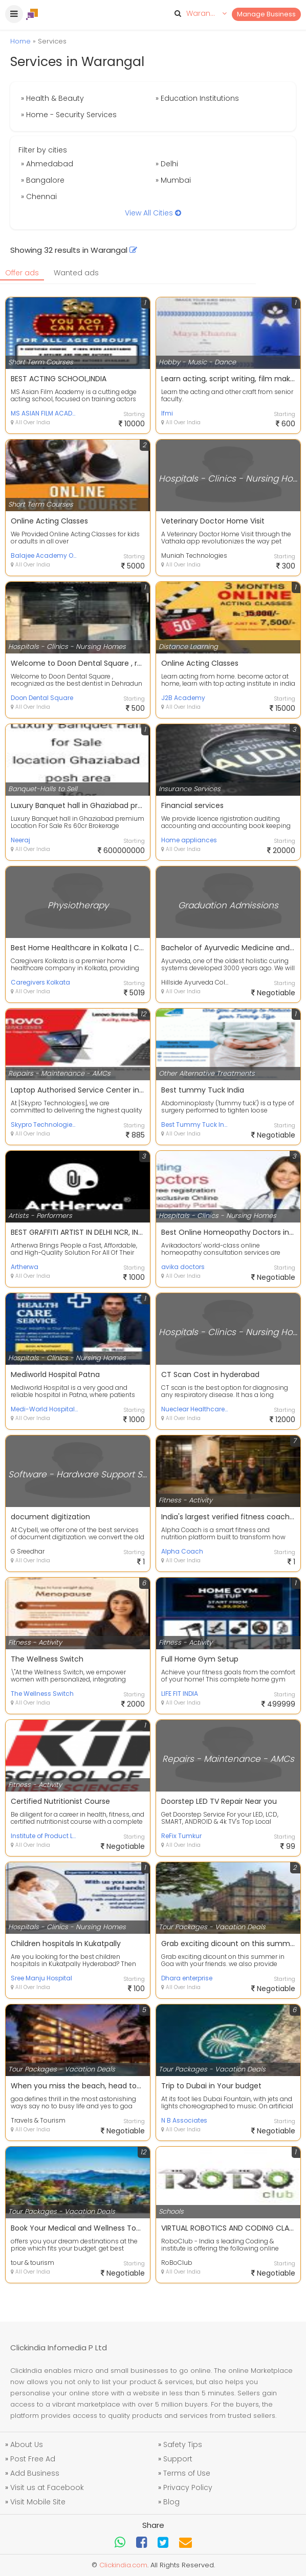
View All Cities (153, 213)
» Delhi (167, 164)
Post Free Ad (32, 2459)
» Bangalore (42, 180)
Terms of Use (186, 2473)
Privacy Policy (187, 2487)
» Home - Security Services (69, 115)
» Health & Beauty (52, 98)
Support (177, 2459)
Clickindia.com (123, 2565)
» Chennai (39, 196)
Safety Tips (182, 2444)
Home (20, 41)
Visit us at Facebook (47, 2487)
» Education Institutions (197, 98)
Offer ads (22, 273)
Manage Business (266, 14)
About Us (26, 2444)
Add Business (34, 2473)
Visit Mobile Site (37, 2502)
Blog (171, 2502)
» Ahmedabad (47, 164)
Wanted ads (76, 273)
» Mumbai (173, 180)
